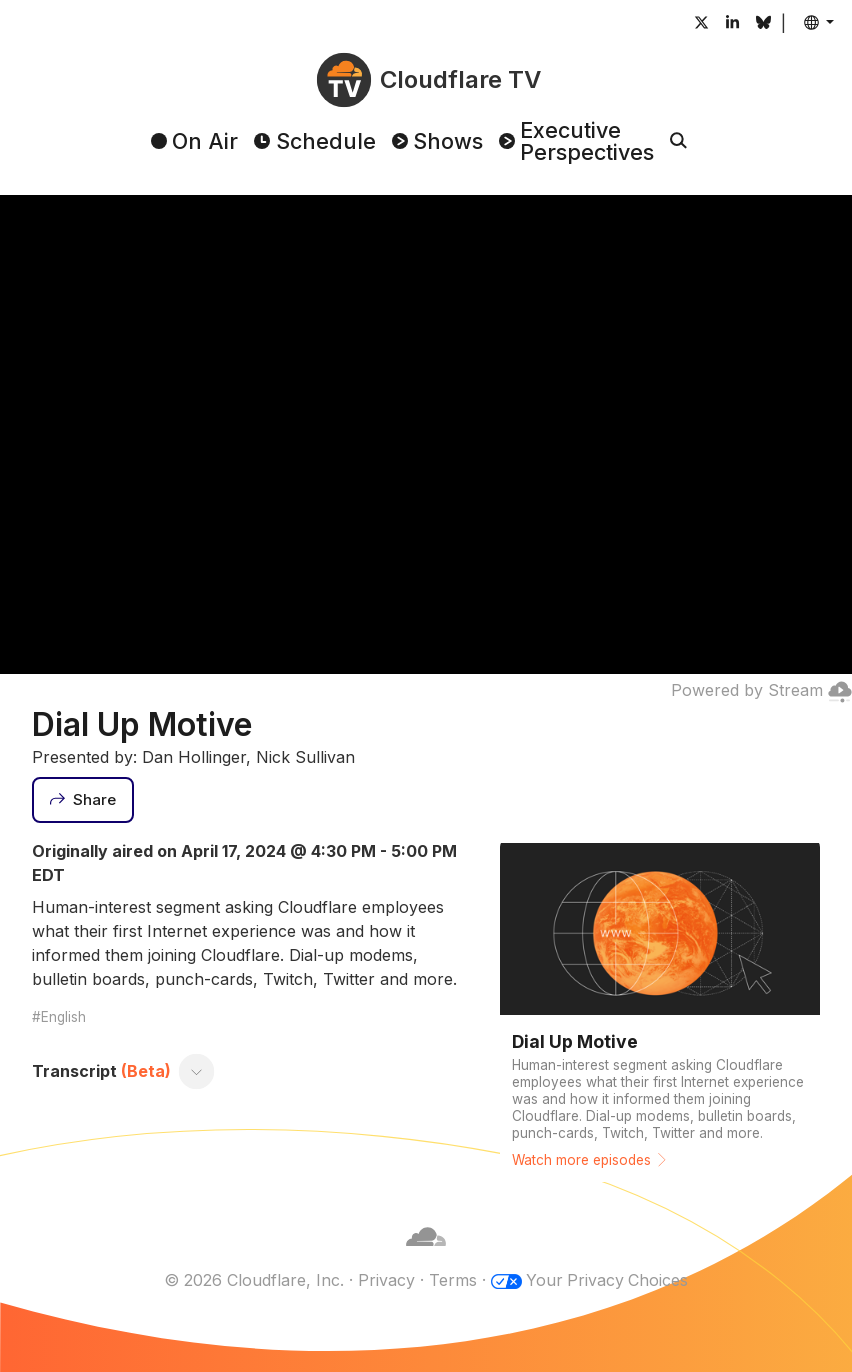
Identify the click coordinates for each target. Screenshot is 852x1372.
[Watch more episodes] (660, 1010)
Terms (452, 1280)
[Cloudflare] (426, 1256)
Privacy (385, 1280)
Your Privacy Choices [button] (607, 1280)
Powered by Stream (761, 690)
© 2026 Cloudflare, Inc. (253, 1280)
